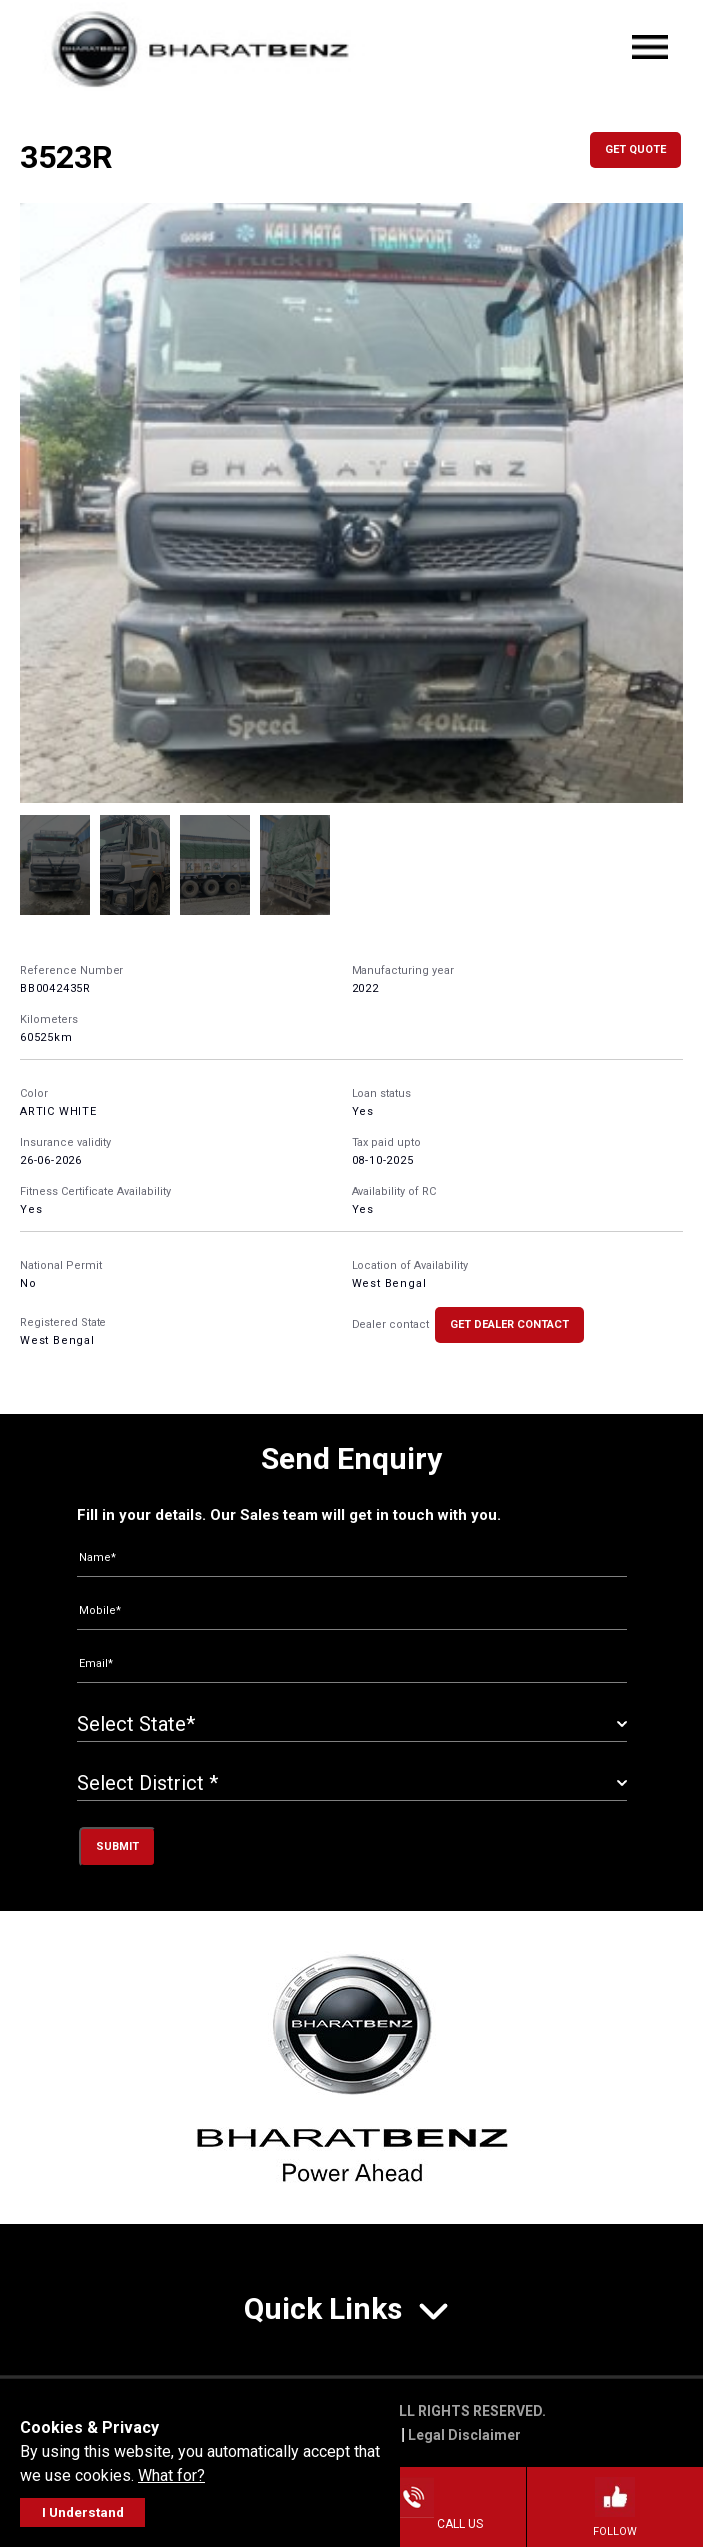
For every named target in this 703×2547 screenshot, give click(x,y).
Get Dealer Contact (509, 1324)
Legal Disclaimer (464, 2435)
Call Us (438, 2524)
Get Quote (635, 149)
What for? (171, 2475)
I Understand (83, 2512)
